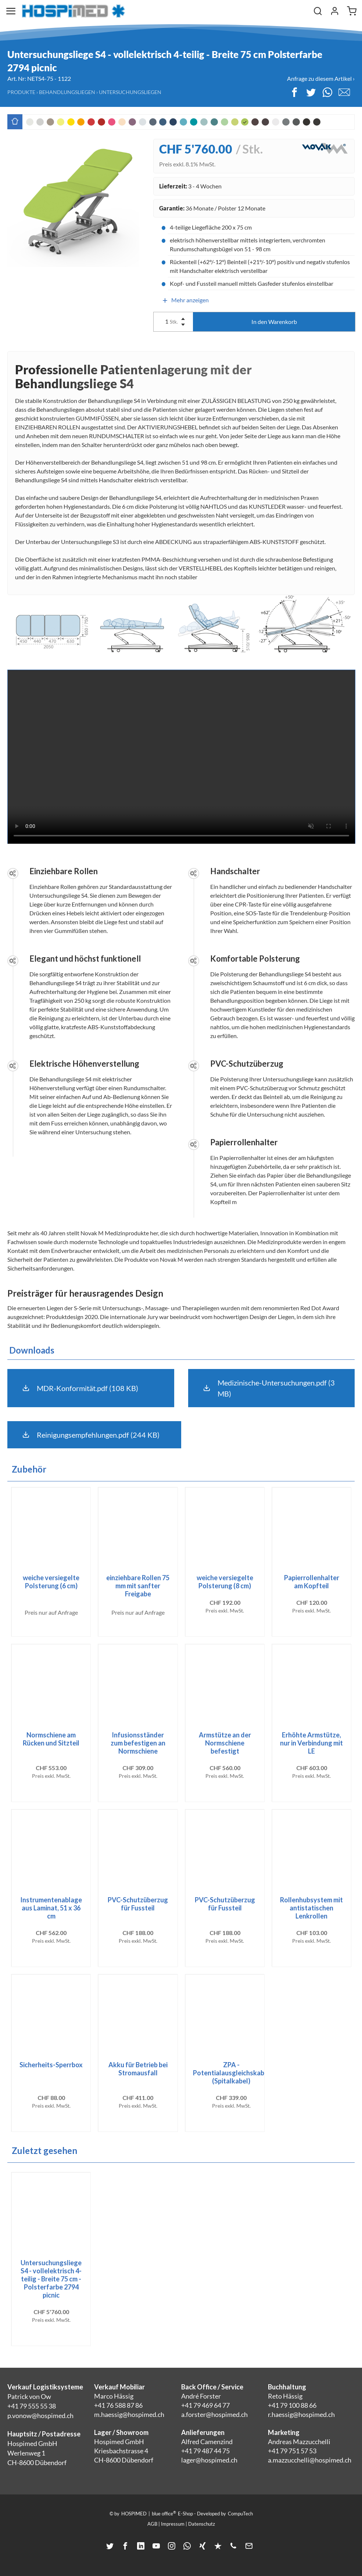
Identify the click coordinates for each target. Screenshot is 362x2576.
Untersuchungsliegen (130, 92)
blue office (164, 2513)
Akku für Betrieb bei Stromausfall (138, 2069)
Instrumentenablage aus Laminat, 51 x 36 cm (51, 1908)
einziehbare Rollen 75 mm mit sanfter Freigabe (137, 1586)
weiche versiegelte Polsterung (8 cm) (225, 1582)
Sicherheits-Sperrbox (51, 2065)
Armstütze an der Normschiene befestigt (225, 1743)
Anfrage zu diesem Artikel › (321, 78)
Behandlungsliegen (67, 92)
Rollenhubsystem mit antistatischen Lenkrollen (311, 1908)
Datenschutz (201, 2524)
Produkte (21, 92)
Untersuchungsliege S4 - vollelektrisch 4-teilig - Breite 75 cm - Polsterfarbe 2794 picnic (51, 2279)
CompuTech (240, 2513)
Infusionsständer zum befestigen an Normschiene (138, 1743)
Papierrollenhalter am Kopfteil (311, 1582)
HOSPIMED (134, 2513)
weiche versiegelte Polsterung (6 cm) (51, 1582)
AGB (152, 2524)
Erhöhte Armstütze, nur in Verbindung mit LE (311, 1743)
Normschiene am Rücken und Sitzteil (51, 1739)
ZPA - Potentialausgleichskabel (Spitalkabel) (231, 2073)
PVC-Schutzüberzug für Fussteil (138, 1904)
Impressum (172, 2524)
